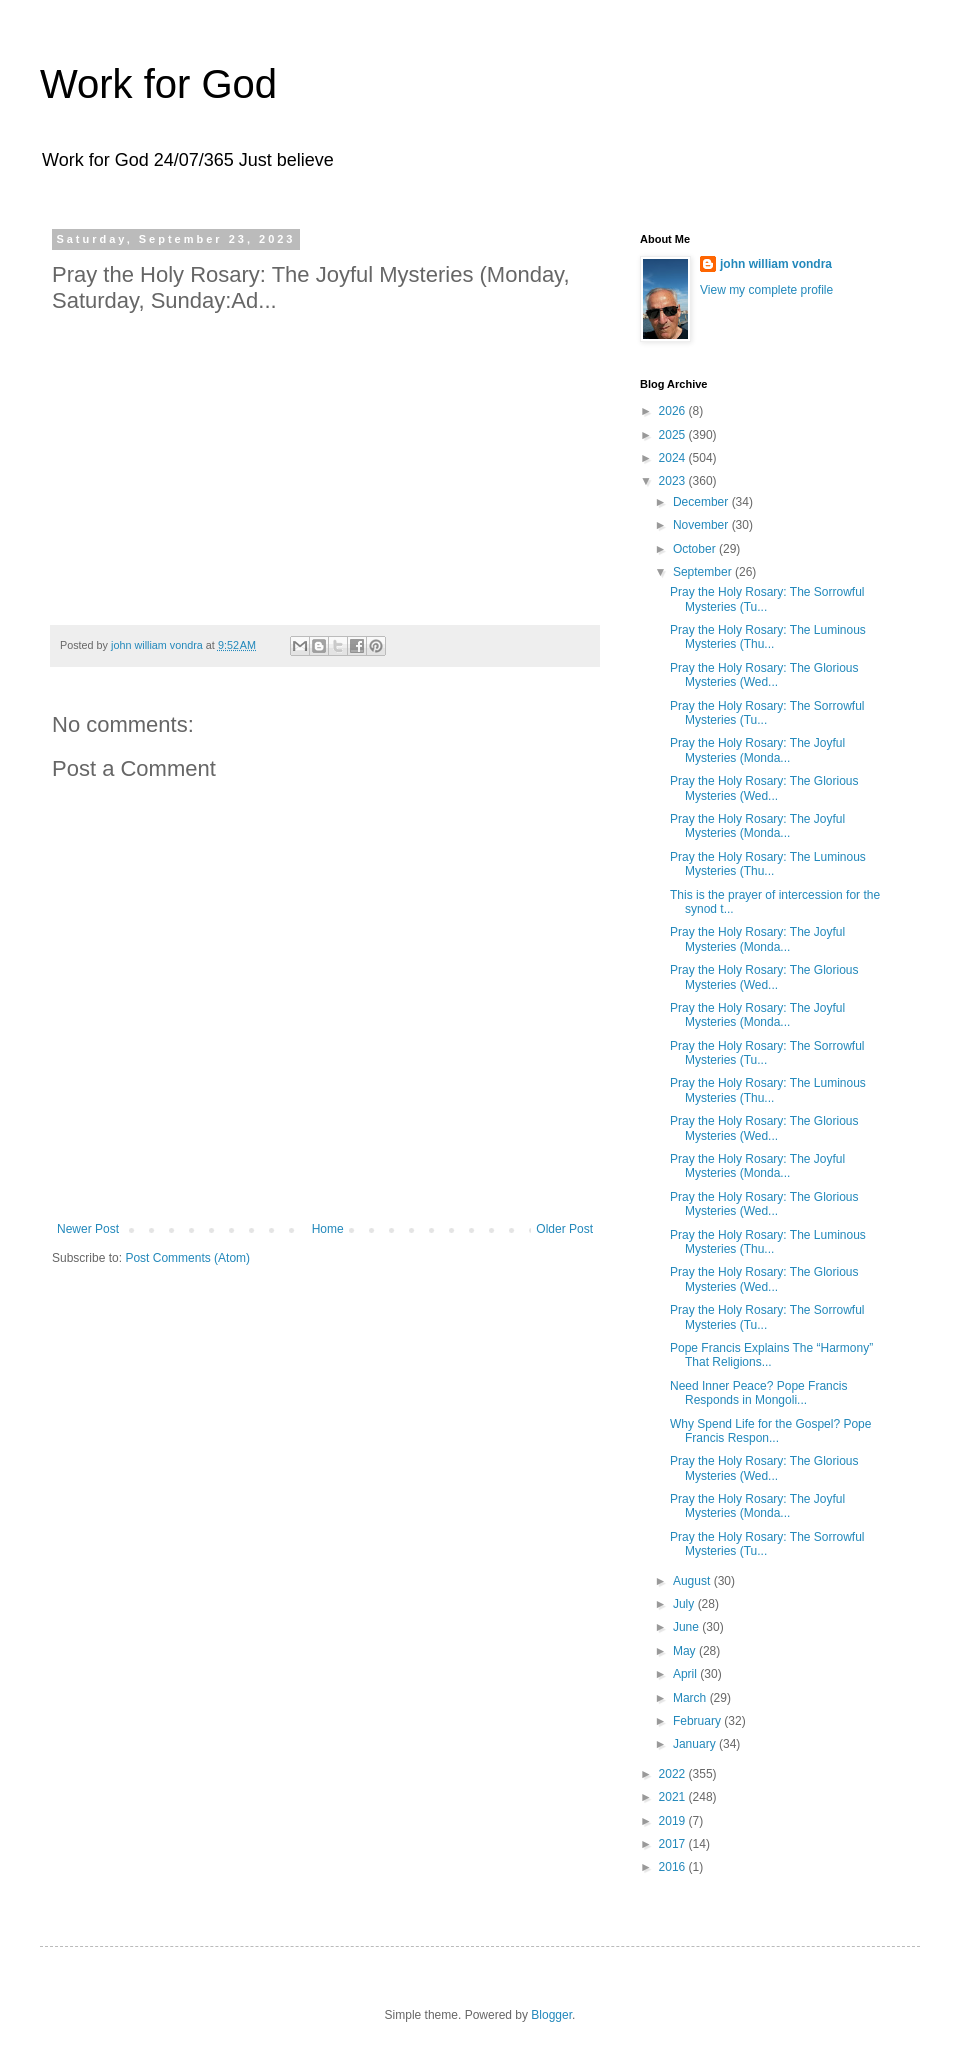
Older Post (564, 1229)
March (691, 1698)
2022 (674, 1774)
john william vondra (776, 264)
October (696, 549)
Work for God (158, 84)
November (702, 525)
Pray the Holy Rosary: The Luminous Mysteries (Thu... (768, 637)
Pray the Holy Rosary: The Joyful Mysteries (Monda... (757, 750)
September (704, 572)
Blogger (551, 2015)
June (687, 1627)
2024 (674, 458)
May (686, 1651)
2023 (674, 481)
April (686, 1674)
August (693, 1581)
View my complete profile (766, 290)
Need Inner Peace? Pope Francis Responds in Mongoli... (758, 1393)
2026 (674, 411)
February (698, 1721)
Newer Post (88, 1229)
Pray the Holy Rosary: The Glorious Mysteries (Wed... (764, 675)
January (696, 1744)
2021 (674, 1797)
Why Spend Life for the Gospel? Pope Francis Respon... (770, 1431)
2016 (674, 1867)
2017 (674, 1844)
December (702, 502)
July (685, 1604)
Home (328, 1229)
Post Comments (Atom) (187, 1258)
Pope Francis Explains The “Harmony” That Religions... (771, 1355)
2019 (674, 1821)
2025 (674, 435)
